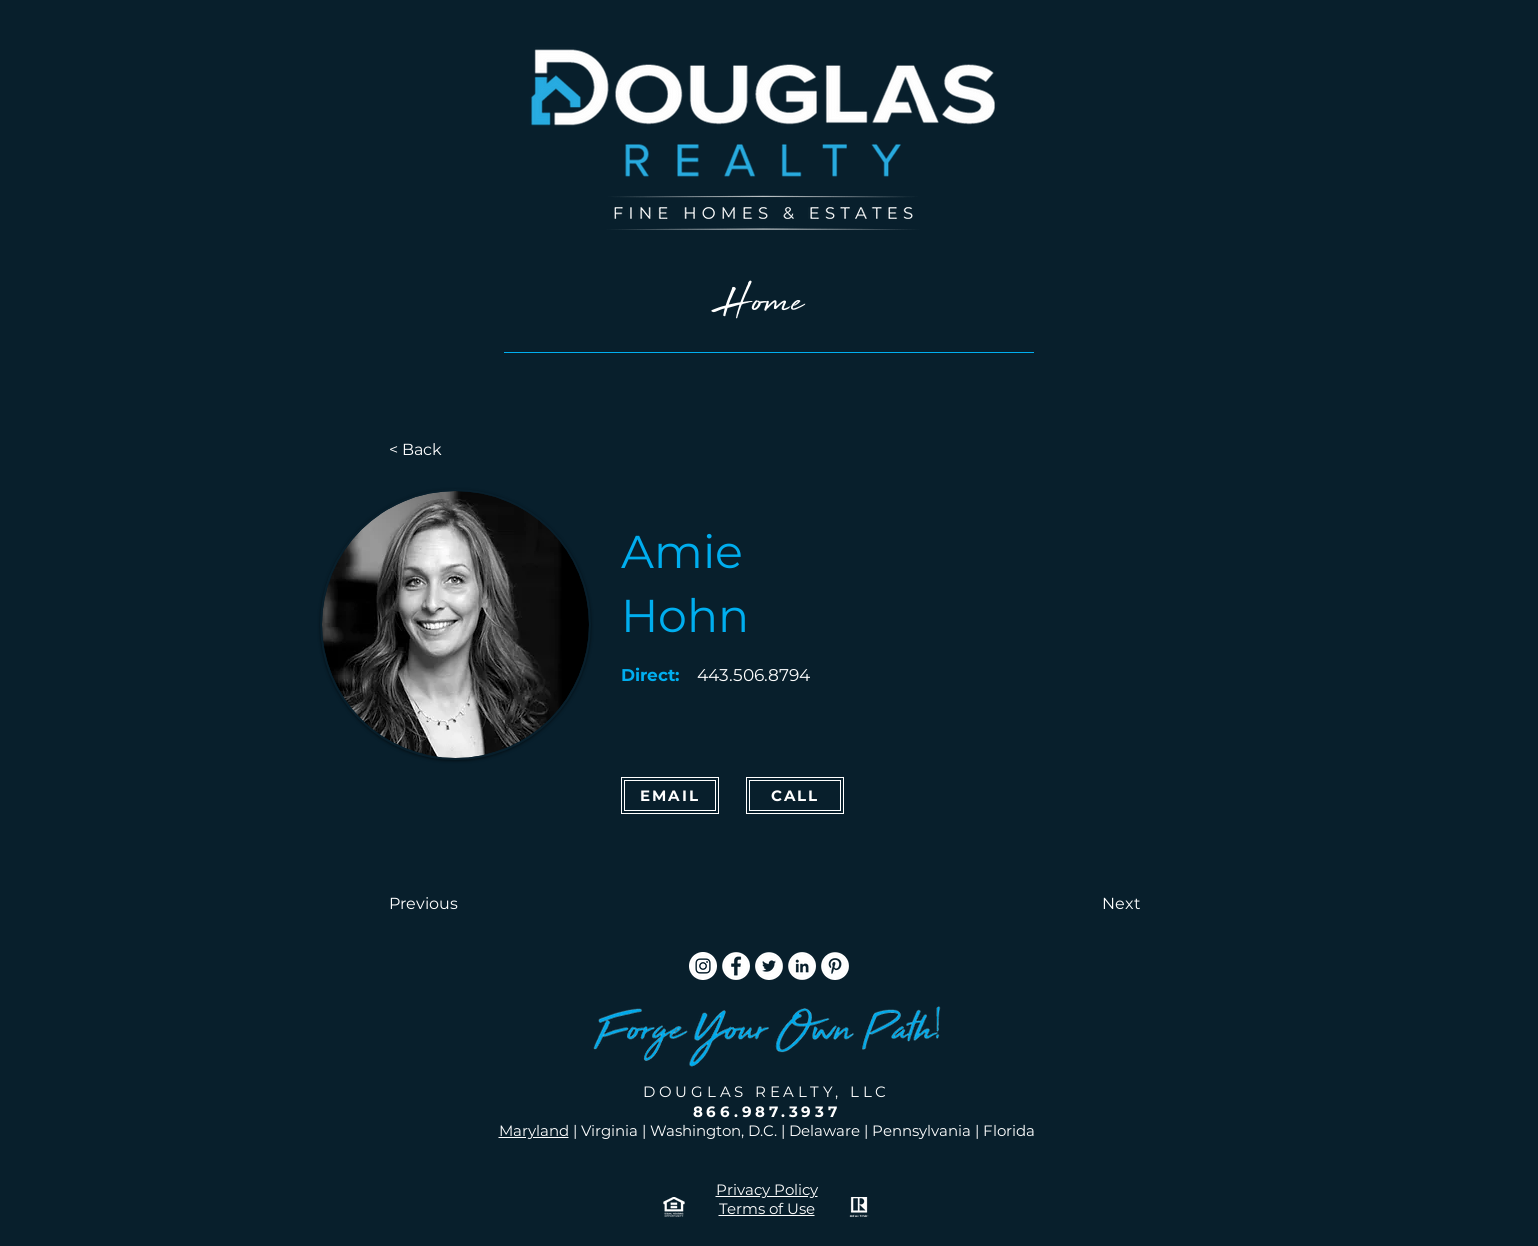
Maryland (534, 1130)
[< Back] (455, 450)
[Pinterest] (835, 966)
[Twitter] (769, 966)
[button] (455, 904)
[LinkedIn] (802, 966)
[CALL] (795, 795)
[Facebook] (736, 966)
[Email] (670, 795)
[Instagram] (703, 966)
